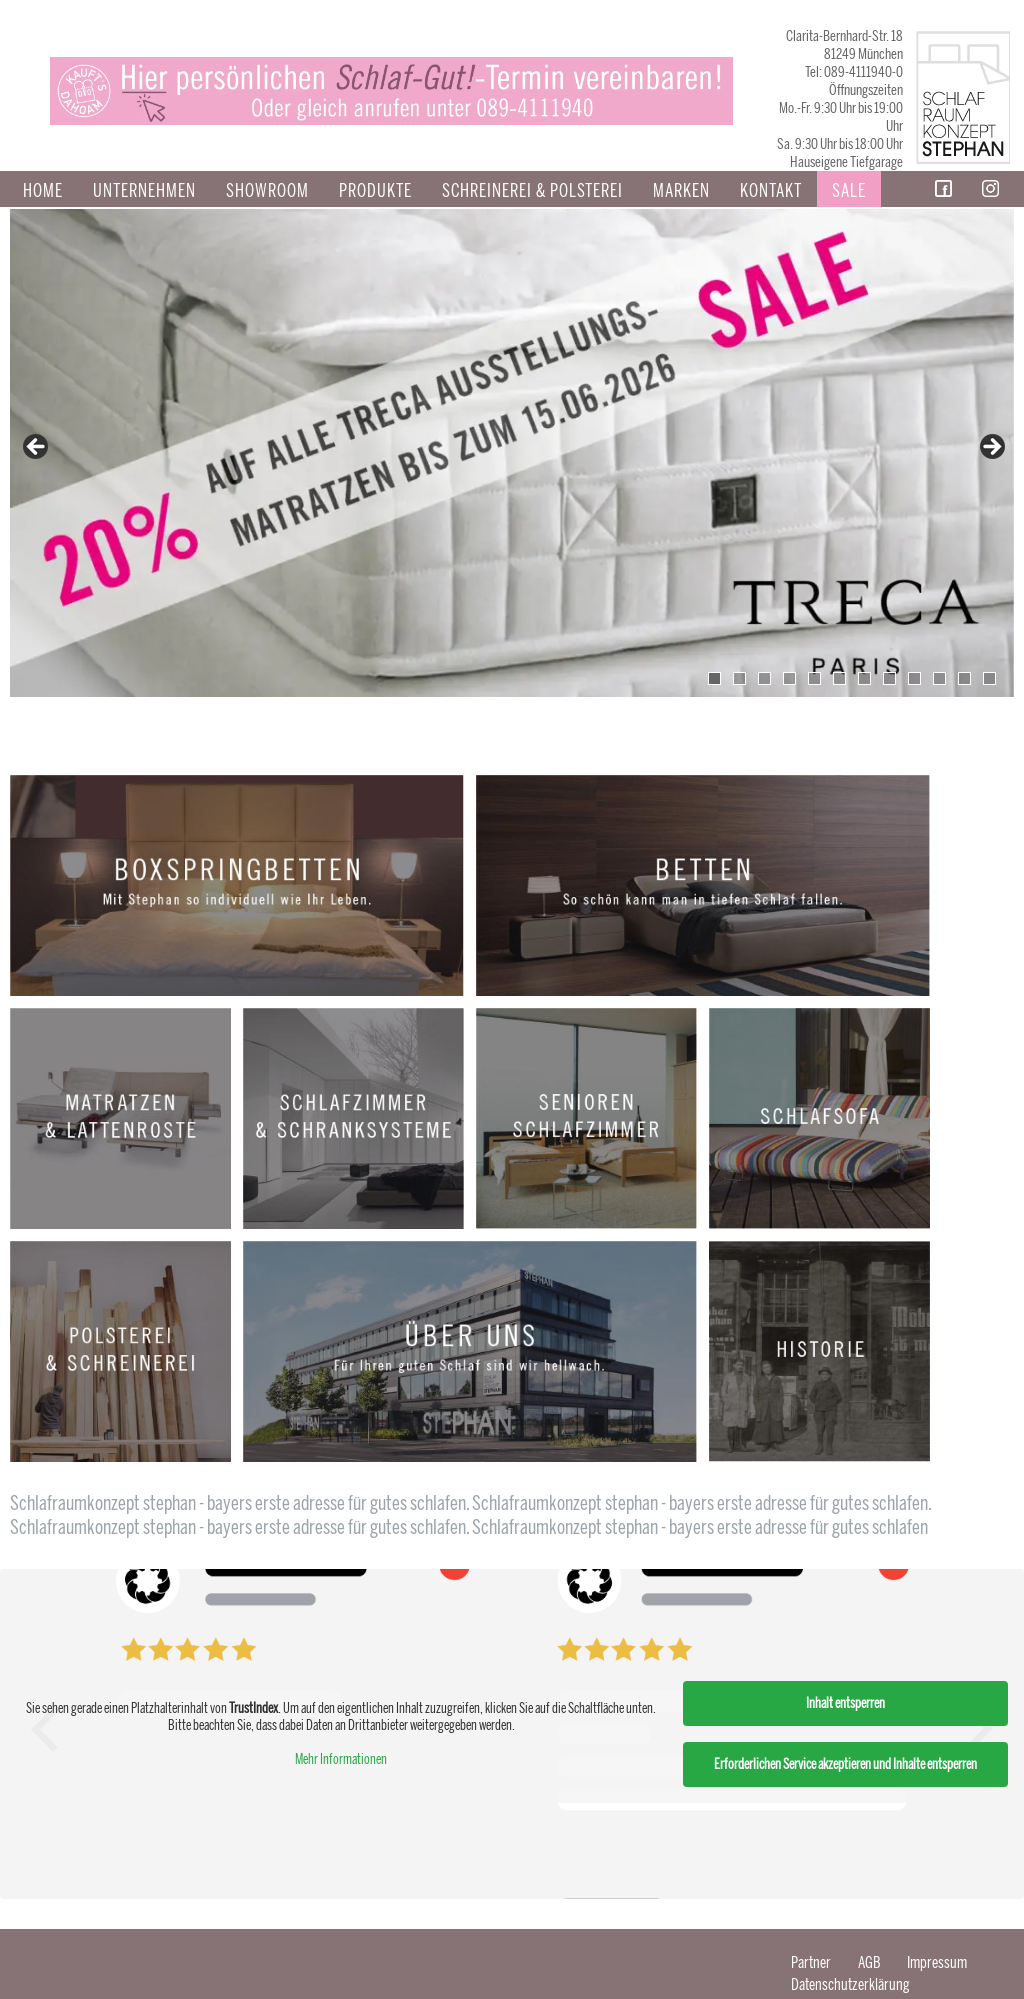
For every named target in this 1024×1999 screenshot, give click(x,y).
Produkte (375, 191)
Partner (811, 1962)
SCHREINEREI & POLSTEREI (532, 191)
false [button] (37, 448)
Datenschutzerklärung (850, 1984)
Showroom (267, 191)
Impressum (937, 1962)
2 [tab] (739, 678)
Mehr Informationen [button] (341, 1759)
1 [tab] (714, 678)
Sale (849, 191)
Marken (681, 191)
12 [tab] (989, 678)
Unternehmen (144, 191)
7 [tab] (864, 678)
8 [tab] (889, 678)
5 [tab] (814, 678)
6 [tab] (839, 678)
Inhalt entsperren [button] (845, 1703)
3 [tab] (764, 678)
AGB (869, 1962)
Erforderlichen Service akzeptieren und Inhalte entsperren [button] (845, 1764)
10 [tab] (939, 678)
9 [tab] (914, 678)
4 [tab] (789, 678)
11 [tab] (964, 678)
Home (43, 191)
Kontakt (771, 191)
